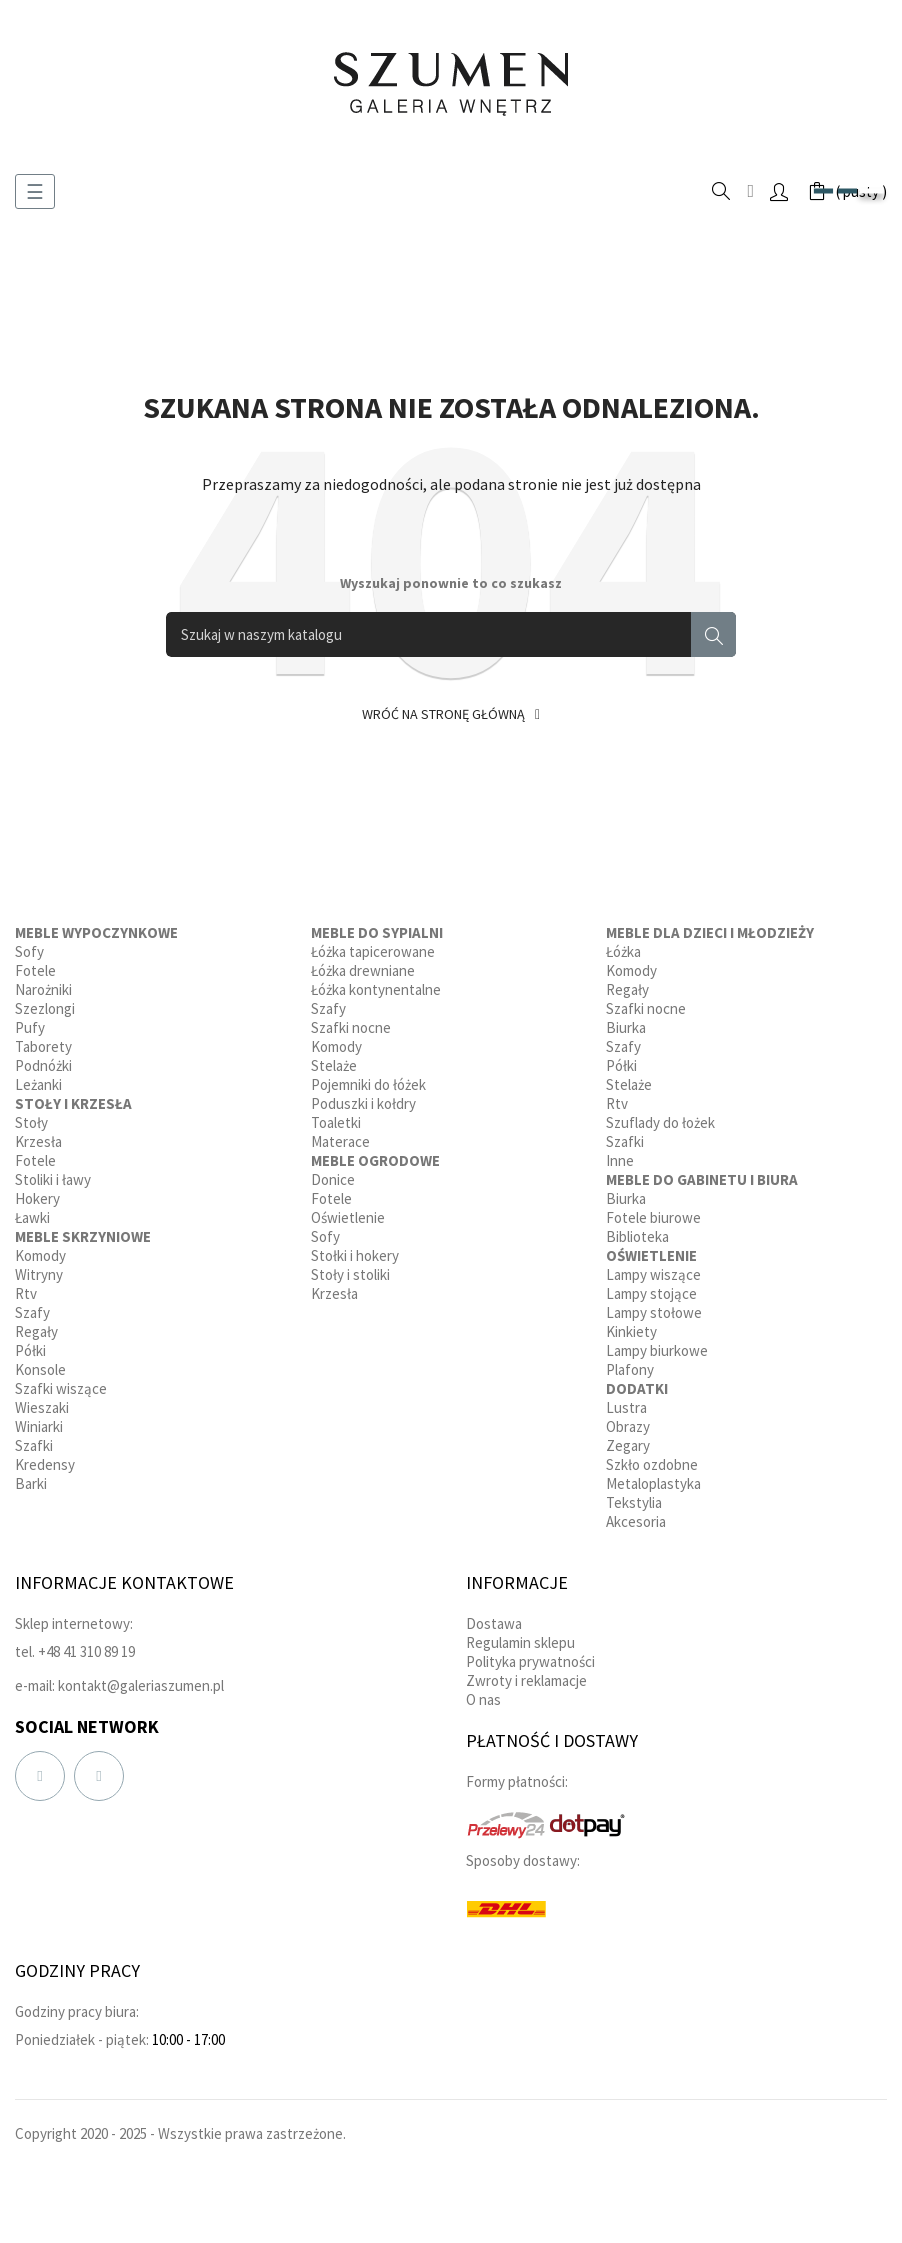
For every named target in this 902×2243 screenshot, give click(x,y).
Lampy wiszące (653, 1274)
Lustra (626, 1407)
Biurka (626, 1027)
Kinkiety (631, 1331)
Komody (40, 1255)
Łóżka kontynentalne (376, 989)
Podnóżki (43, 1065)
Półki (30, 1350)
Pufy (30, 1027)
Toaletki (336, 1122)
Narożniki (43, 989)
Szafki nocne (351, 1027)
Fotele (35, 970)
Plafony (630, 1369)
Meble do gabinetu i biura (702, 1179)
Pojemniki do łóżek (368, 1084)
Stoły (31, 1122)
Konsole (40, 1369)
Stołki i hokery (355, 1255)
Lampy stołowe (654, 1312)
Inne (620, 1160)
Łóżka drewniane (363, 970)
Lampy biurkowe (657, 1350)
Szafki (34, 1445)
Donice (333, 1179)
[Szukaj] (451, 634)
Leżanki (38, 1084)
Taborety (43, 1046)
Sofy (29, 951)
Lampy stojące (651, 1293)
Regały (36, 1331)
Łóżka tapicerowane (373, 951)
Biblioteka (637, 1236)
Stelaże (334, 1065)
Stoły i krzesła (73, 1103)
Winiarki (39, 1426)
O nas (483, 1699)
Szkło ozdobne (652, 1464)
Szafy (32, 1312)
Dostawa (494, 1623)
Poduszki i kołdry (363, 1103)
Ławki (32, 1217)
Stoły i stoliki (350, 1274)
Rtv (26, 1293)
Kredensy (45, 1464)
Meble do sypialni (377, 932)
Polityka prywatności (530, 1661)
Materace (340, 1141)
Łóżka (623, 951)
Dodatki (637, 1388)
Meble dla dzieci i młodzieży (710, 932)
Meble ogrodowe (375, 1160)
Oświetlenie (348, 1217)
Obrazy (628, 1426)
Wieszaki (42, 1407)
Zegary (628, 1445)
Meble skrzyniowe (83, 1236)
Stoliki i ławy (53, 1179)
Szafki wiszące (61, 1388)
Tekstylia (634, 1502)
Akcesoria (636, 1521)
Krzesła (38, 1141)
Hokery (37, 1198)
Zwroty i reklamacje (526, 1680)
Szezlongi (45, 1008)
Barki (31, 1483)
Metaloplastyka (653, 1483)
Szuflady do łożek (660, 1122)
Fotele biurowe (653, 1217)
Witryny (39, 1274)
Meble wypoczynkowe (96, 932)
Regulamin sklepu (520, 1642)
